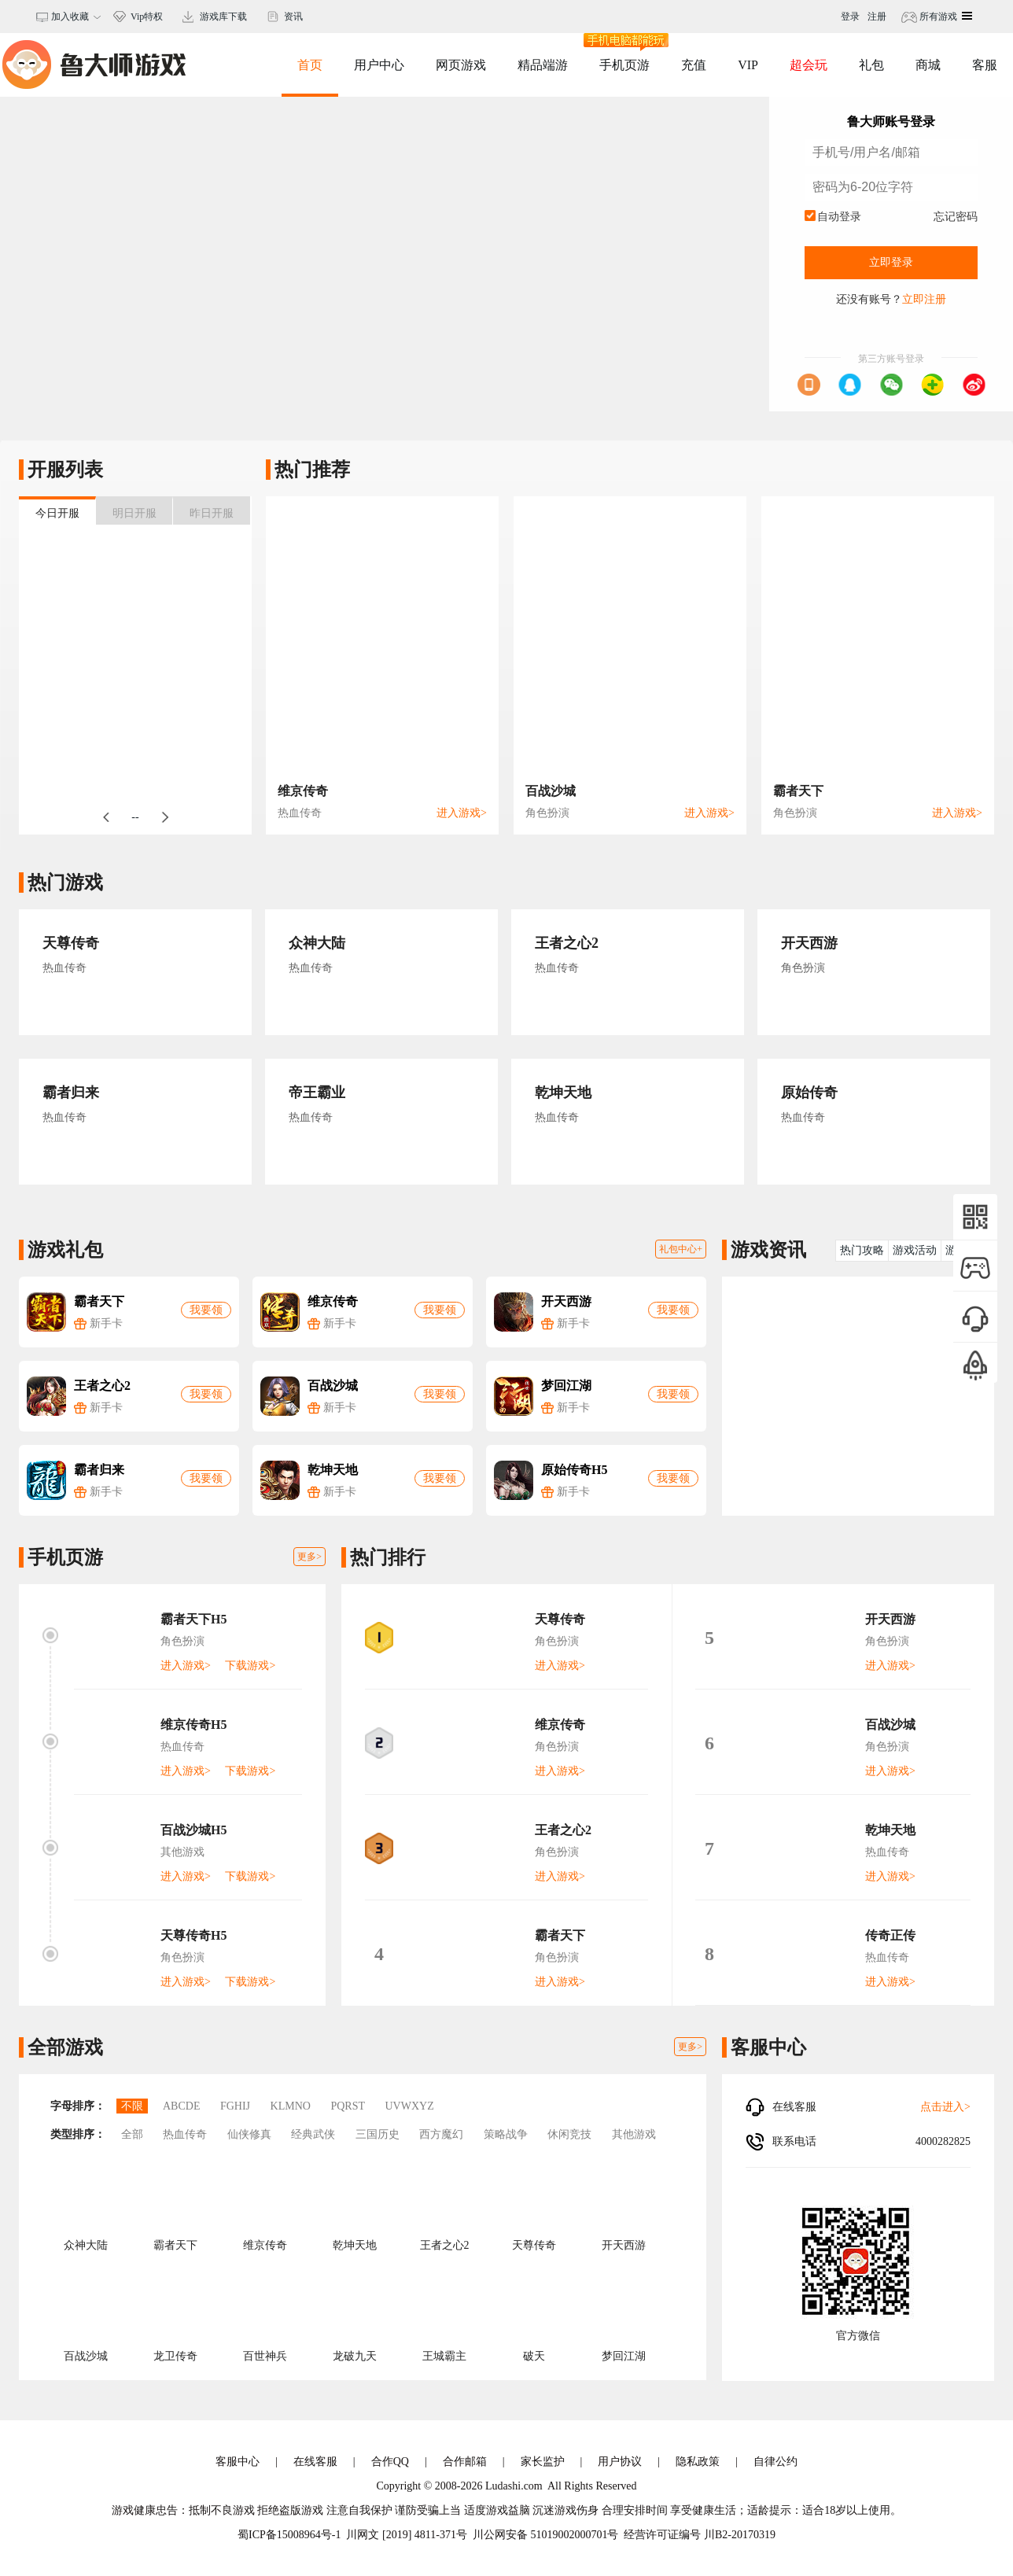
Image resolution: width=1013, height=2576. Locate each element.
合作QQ (390, 2461)
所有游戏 (937, 16)
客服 (984, 65)
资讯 (293, 16)
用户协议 (620, 2461)
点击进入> (945, 2107)
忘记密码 (956, 217)
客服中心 (237, 2461)
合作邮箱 (465, 2461)
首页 (309, 65)
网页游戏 (461, 65)
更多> (309, 1556)
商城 (928, 65)
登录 (850, 16)
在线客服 (315, 2461)
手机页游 (624, 52)
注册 (876, 16)
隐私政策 (698, 2461)
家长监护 (543, 2461)
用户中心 (379, 65)
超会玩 (808, 65)
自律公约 (775, 2461)
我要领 (206, 1310)
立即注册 (924, 299)
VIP (748, 65)
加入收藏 (67, 16)
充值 (693, 65)
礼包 (871, 65)
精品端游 (543, 65)
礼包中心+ (680, 1249)
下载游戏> (250, 1665)
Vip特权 (147, 16)
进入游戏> (462, 813)
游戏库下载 (223, 16)
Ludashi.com (514, 2486)
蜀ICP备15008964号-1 (289, 2535)
